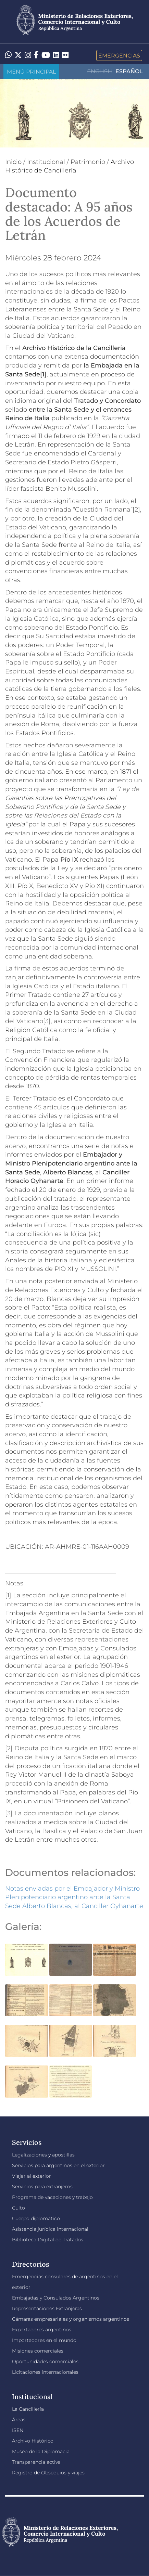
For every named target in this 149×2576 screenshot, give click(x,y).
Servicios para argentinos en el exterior (58, 2165)
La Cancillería (28, 2409)
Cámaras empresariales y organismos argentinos (70, 2319)
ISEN (17, 2430)
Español (129, 71)
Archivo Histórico (32, 2441)
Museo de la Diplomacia (41, 2451)
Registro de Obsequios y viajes (48, 2473)
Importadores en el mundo (44, 2340)
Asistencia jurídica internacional (50, 2229)
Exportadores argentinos (41, 2330)
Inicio (13, 162)
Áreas (18, 2420)
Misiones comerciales (37, 2351)
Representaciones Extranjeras (47, 2308)
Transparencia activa (36, 2462)
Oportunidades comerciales (45, 2361)
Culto (18, 2208)
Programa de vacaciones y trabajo (52, 2197)
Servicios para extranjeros (42, 2187)
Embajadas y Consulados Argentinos (55, 2298)
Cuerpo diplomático (36, 2218)
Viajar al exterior (31, 2176)
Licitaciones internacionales (45, 2372)
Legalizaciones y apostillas (43, 2155)
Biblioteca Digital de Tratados (47, 2240)
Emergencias (119, 55)
